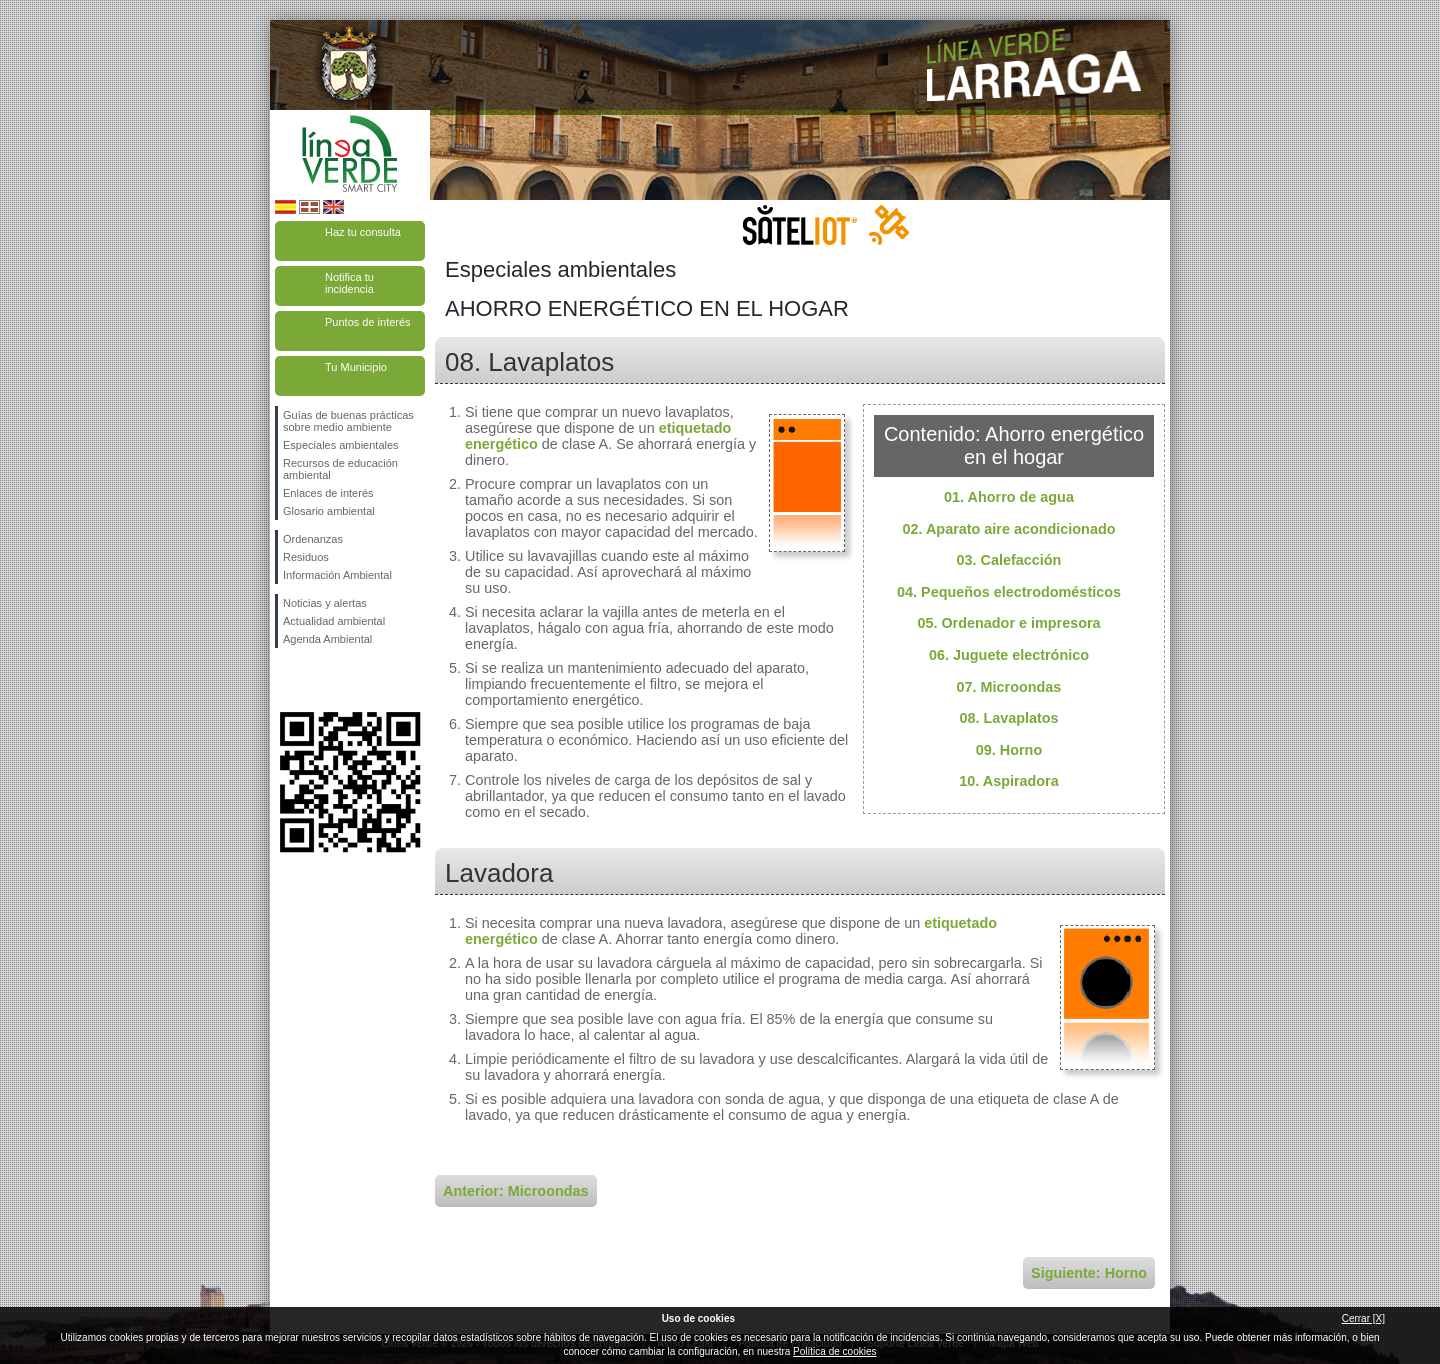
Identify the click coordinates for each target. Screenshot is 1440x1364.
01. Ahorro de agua (1009, 497)
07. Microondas (1009, 687)
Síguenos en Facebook (287, 680)
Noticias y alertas (325, 603)
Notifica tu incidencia (349, 283)
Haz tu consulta (363, 232)
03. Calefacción (1009, 560)
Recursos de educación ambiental (340, 469)
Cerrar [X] (1363, 1318)
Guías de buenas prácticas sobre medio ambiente (348, 421)
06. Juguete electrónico (1009, 655)
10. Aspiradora (1008, 781)
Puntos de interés (368, 322)
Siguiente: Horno (1089, 1273)
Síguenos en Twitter (320, 680)
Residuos (306, 557)
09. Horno (1009, 750)
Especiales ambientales (341, 445)
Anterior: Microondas (516, 1191)
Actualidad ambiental (334, 621)
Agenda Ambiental (327, 639)
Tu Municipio (356, 367)
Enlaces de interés (328, 493)
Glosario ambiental (329, 511)
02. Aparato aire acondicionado (1009, 529)
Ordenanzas (313, 539)
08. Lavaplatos (1008, 718)
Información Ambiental (337, 575)
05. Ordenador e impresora (1008, 623)
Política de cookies (834, 1351)
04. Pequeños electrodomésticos (1009, 592)
